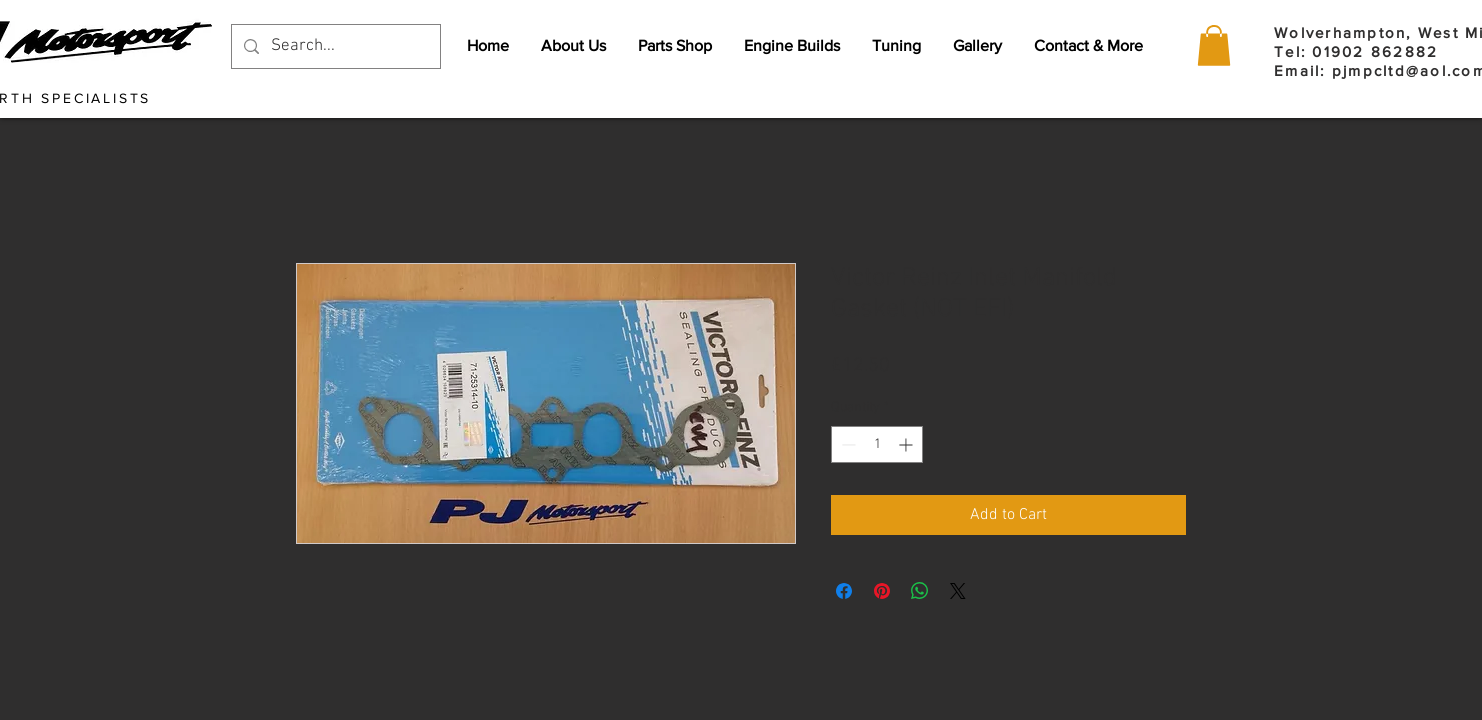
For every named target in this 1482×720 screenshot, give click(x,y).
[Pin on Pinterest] (882, 591)
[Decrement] (846, 444)
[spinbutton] (877, 444)
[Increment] (907, 444)
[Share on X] (958, 591)
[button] (1214, 45)
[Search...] (334, 46)
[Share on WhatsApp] (920, 591)
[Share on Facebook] (844, 591)
